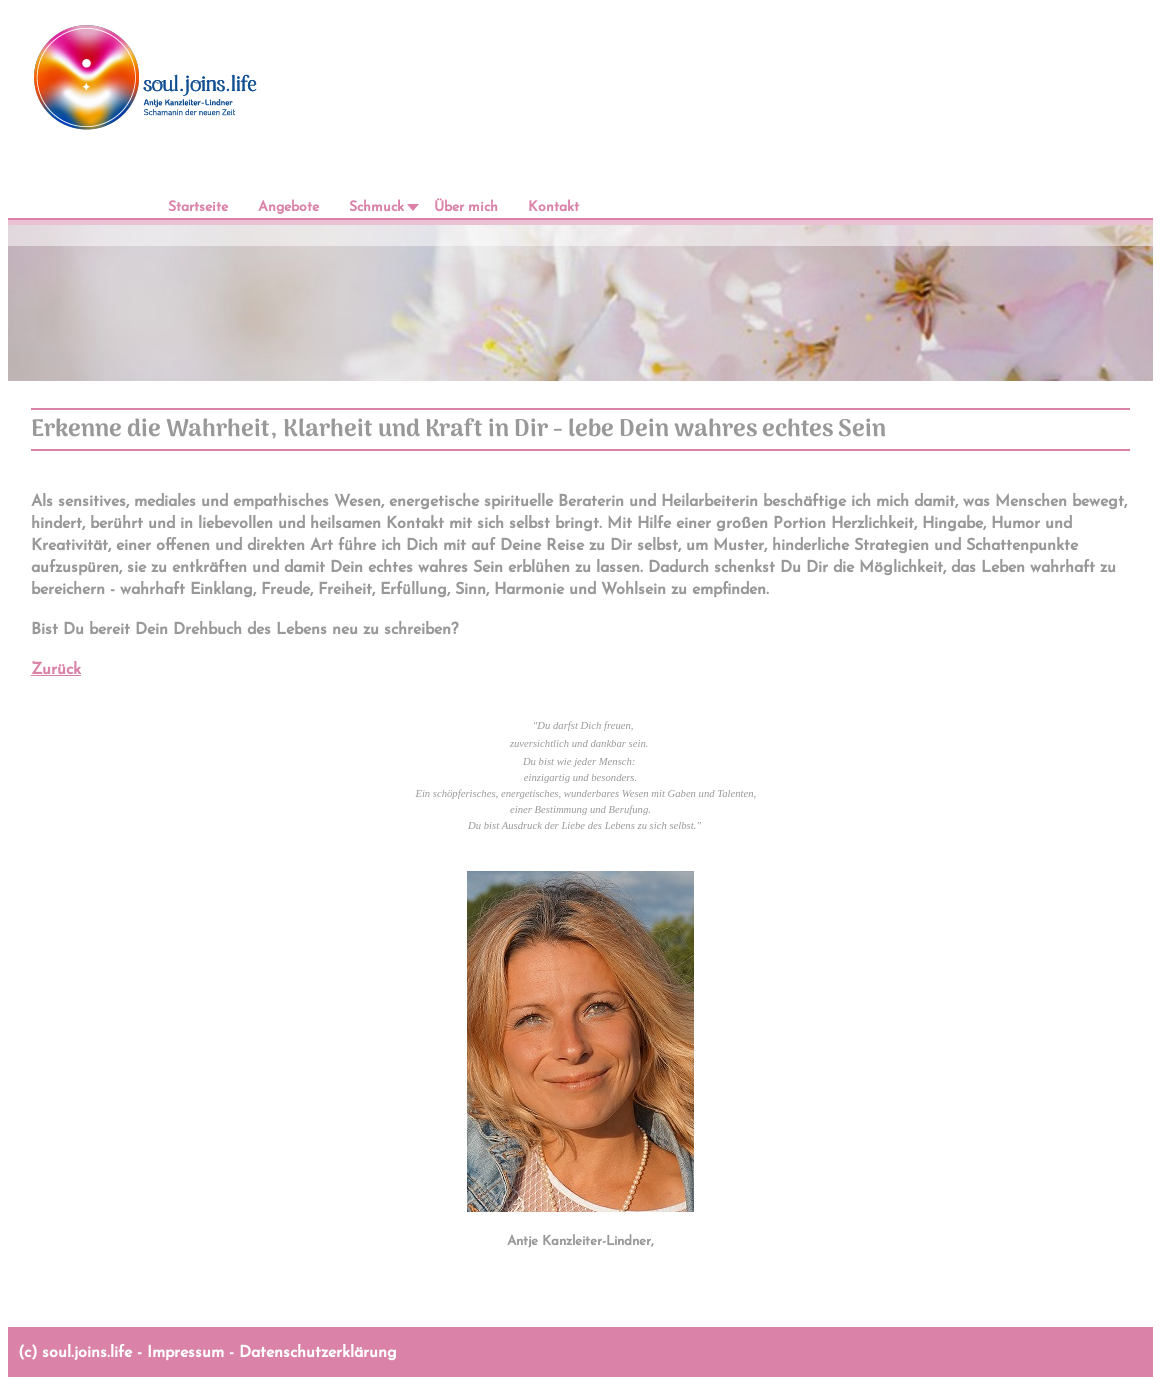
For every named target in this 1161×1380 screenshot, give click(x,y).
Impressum (185, 1353)
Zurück (56, 670)
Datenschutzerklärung (318, 1353)
